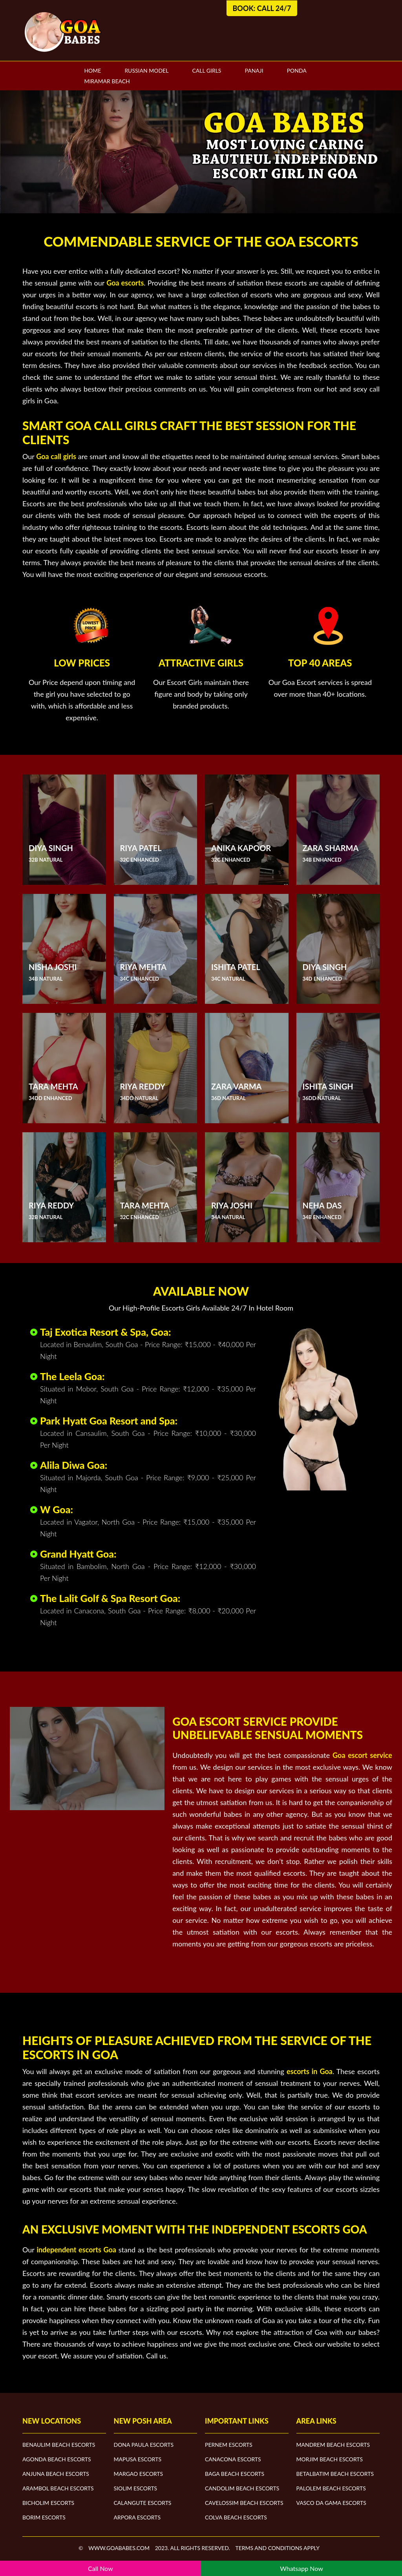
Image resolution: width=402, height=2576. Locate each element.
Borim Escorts (44, 2517)
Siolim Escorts (135, 2488)
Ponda (297, 70)
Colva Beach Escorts (236, 2517)
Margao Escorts (138, 2473)
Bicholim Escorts (48, 2502)
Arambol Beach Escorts (58, 2488)
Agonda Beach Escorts (56, 2459)
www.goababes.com (119, 2548)
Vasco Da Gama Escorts (331, 2502)
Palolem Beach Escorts (331, 2488)
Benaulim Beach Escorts (58, 2444)
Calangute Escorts (143, 2502)
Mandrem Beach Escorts (333, 2444)
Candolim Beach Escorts (242, 2488)
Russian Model (146, 70)
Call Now (100, 2568)
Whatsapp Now (301, 2568)
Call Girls (206, 70)
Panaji (254, 70)
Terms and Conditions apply (277, 2548)
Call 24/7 (274, 8)
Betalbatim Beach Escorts (335, 2473)
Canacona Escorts (233, 2459)
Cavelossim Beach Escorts (244, 2502)
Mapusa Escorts (138, 2459)
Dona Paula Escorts (144, 2444)
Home (92, 70)
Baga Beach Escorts (234, 2473)
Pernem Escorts (228, 2444)
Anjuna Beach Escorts (55, 2473)
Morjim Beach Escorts (329, 2459)
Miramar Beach (107, 81)
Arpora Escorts (137, 2517)
